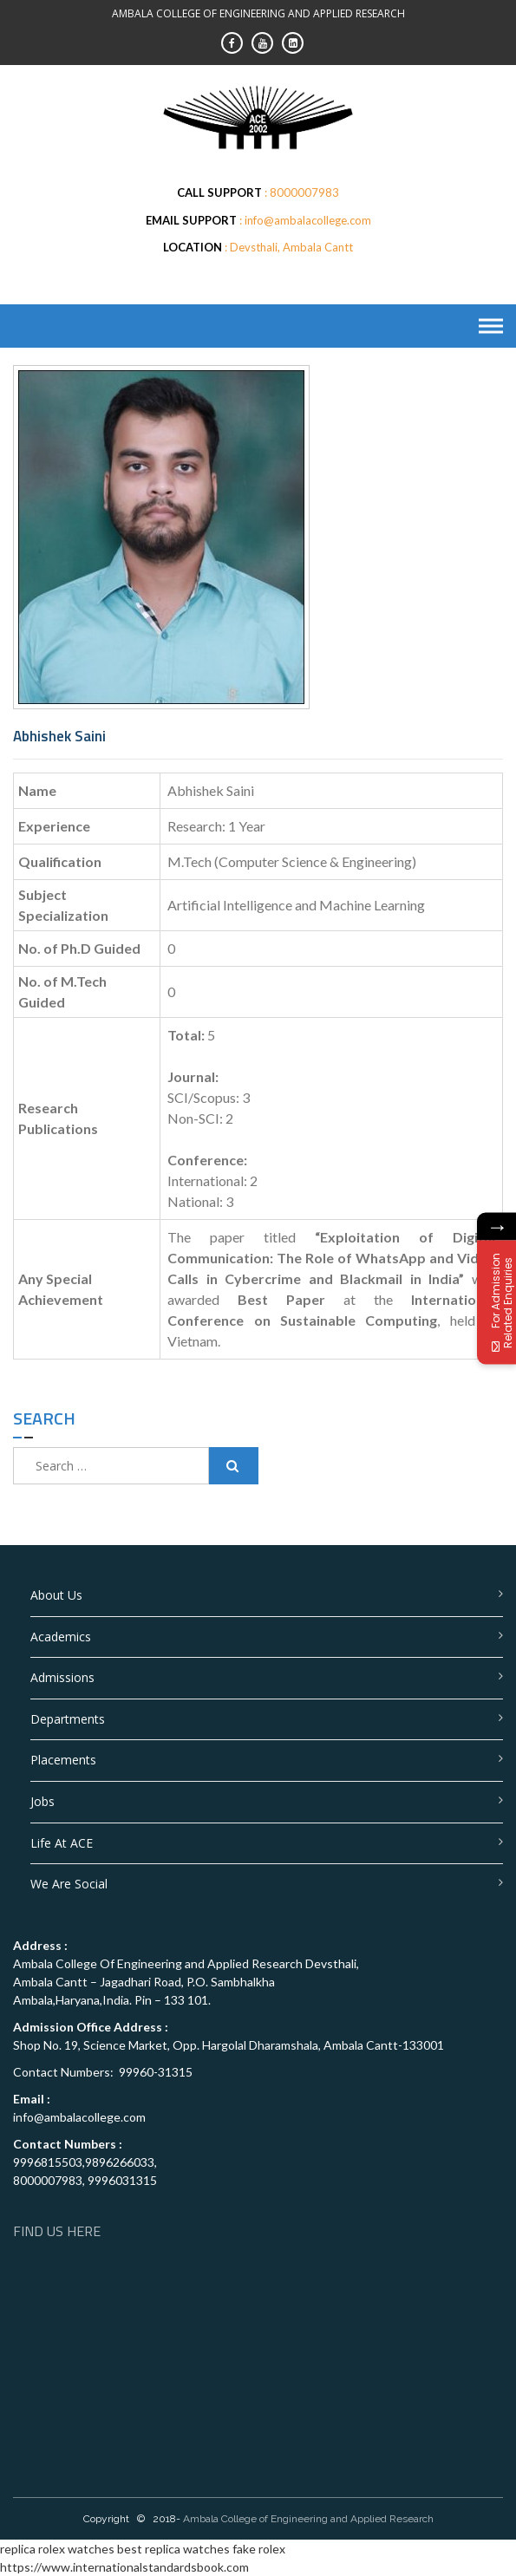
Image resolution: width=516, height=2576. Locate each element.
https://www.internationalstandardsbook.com (124, 2567)
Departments (67, 1719)
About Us (56, 1595)
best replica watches (173, 2548)
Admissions (62, 1677)
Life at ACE (61, 1843)
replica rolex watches (57, 2548)
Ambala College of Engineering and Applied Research (308, 2519)
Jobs (42, 1801)
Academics (60, 1636)
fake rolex (258, 2548)
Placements (63, 1759)
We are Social (69, 1883)
